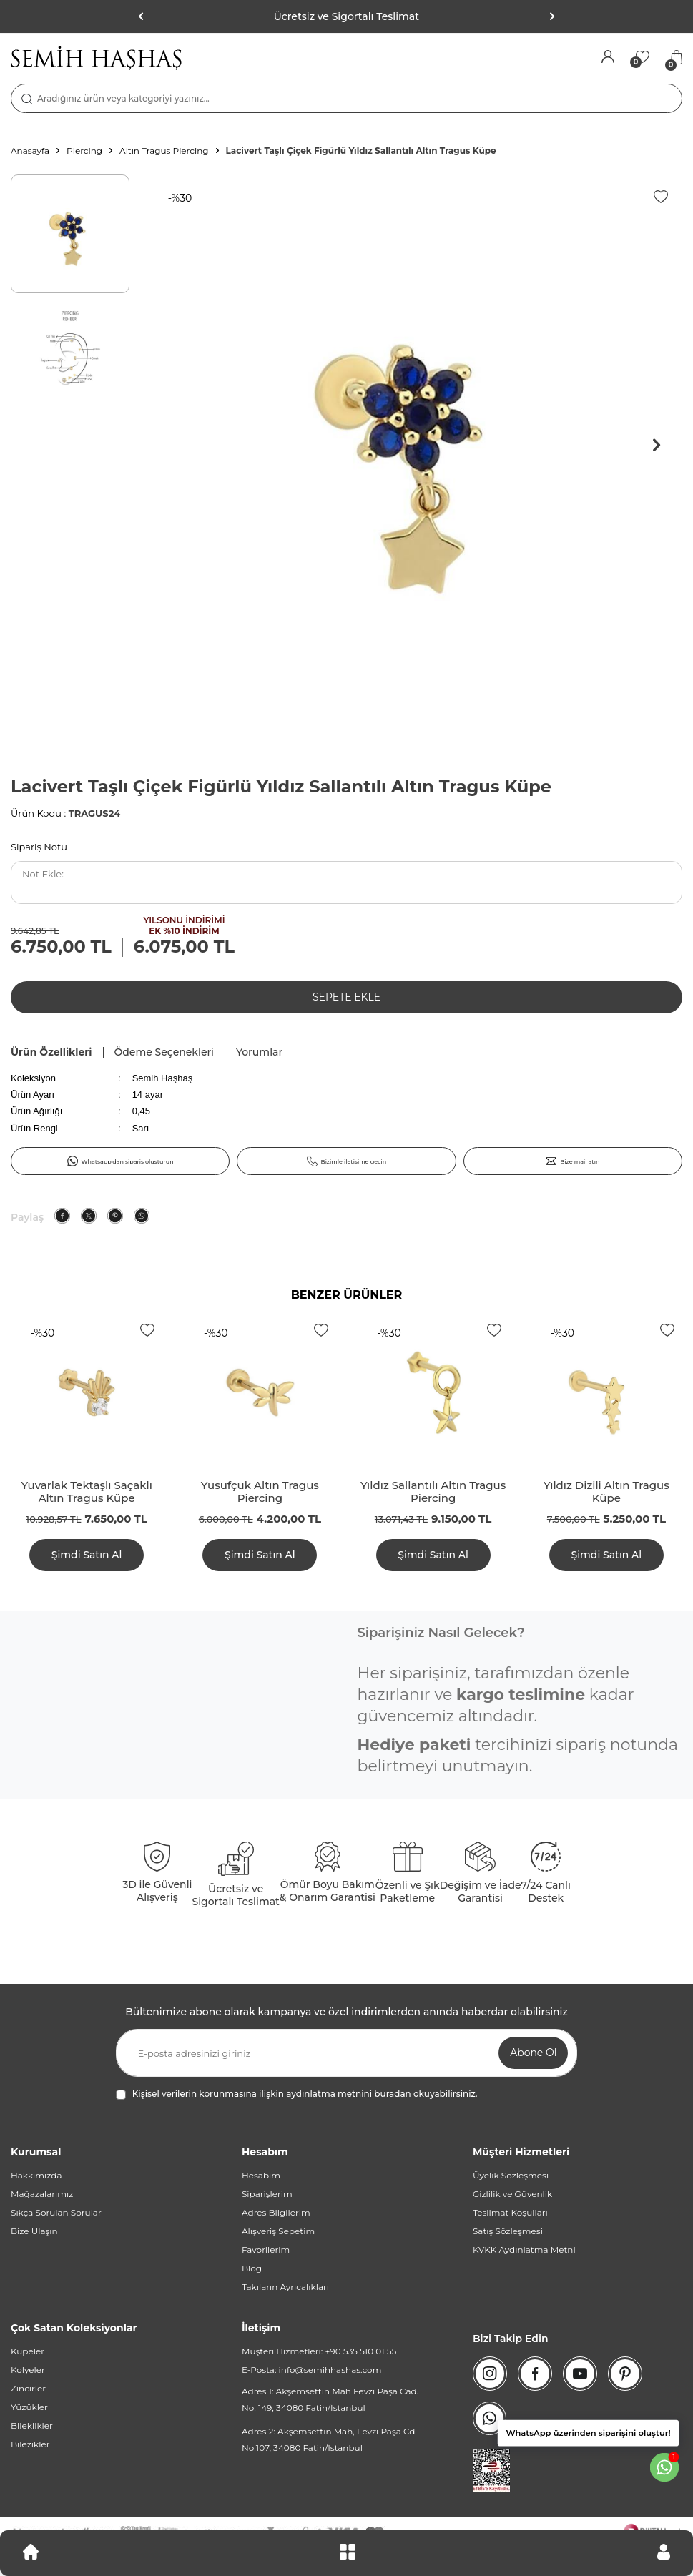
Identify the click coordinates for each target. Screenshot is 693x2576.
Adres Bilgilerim (276, 2212)
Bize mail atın (572, 1161)
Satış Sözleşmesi (508, 2231)
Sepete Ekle (346, 996)
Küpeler (27, 2351)
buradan (392, 2093)
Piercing (84, 150)
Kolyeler (28, 2369)
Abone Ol (533, 2052)
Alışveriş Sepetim (278, 2231)
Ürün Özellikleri (51, 1052)
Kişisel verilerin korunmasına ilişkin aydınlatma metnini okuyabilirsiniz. (297, 2094)
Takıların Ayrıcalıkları (285, 2286)
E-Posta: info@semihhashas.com (311, 2369)
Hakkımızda (36, 2175)
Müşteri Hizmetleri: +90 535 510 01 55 (319, 2351)
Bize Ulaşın (34, 2231)
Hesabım (261, 2175)
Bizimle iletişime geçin (347, 1161)
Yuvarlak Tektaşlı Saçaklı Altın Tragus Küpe (86, 1492)
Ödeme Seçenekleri (164, 1052)
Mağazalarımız (42, 2193)
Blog (252, 2268)
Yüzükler (29, 2407)
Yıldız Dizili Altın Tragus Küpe (606, 1492)
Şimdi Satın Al (86, 1554)
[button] (550, 16)
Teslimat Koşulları (510, 2212)
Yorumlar (259, 1052)
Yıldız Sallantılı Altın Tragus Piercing (433, 1492)
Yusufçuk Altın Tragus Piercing (260, 1492)
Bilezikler (30, 2444)
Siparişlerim (267, 2193)
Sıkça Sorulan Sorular (56, 2212)
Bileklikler (32, 2425)
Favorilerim (266, 2249)
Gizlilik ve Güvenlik (512, 2193)
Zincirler (28, 2388)
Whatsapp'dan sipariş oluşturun (120, 1161)
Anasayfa (30, 150)
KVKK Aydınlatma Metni (524, 2249)
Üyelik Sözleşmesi (511, 2175)
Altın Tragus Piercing (163, 150)
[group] (411, 445)
